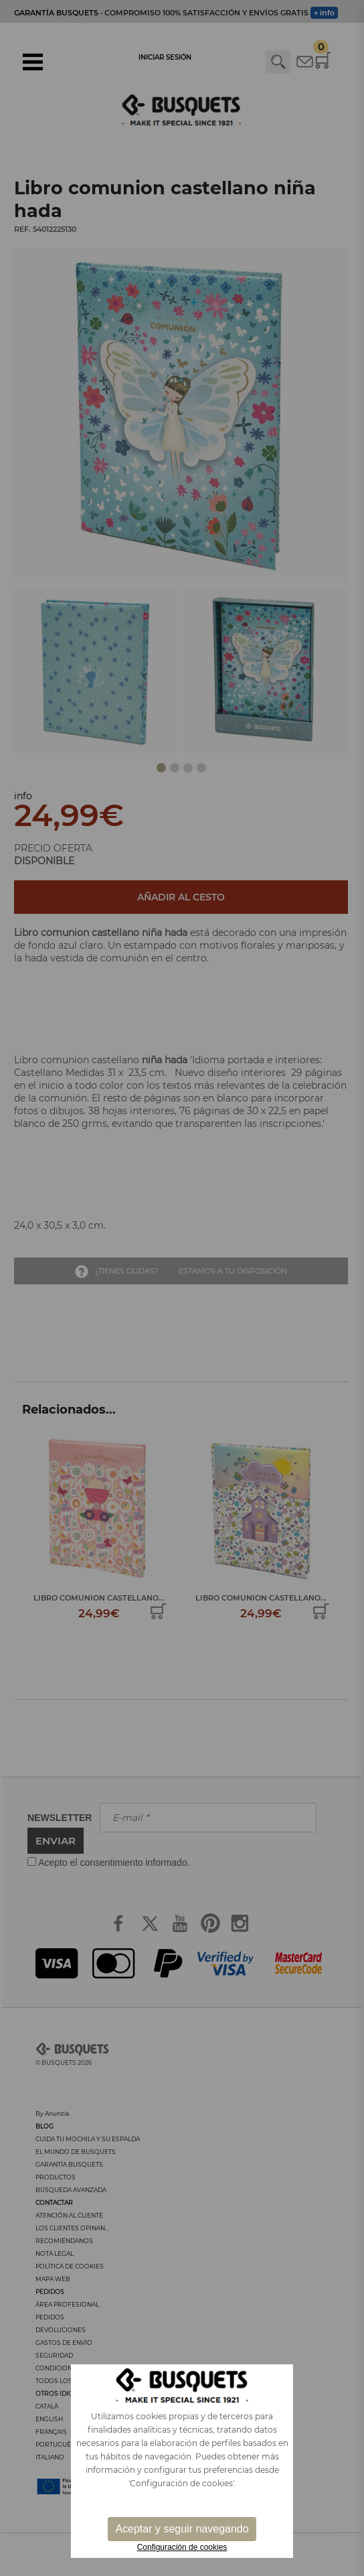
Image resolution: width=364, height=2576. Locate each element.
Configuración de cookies (182, 2547)
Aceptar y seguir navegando (181, 2528)
